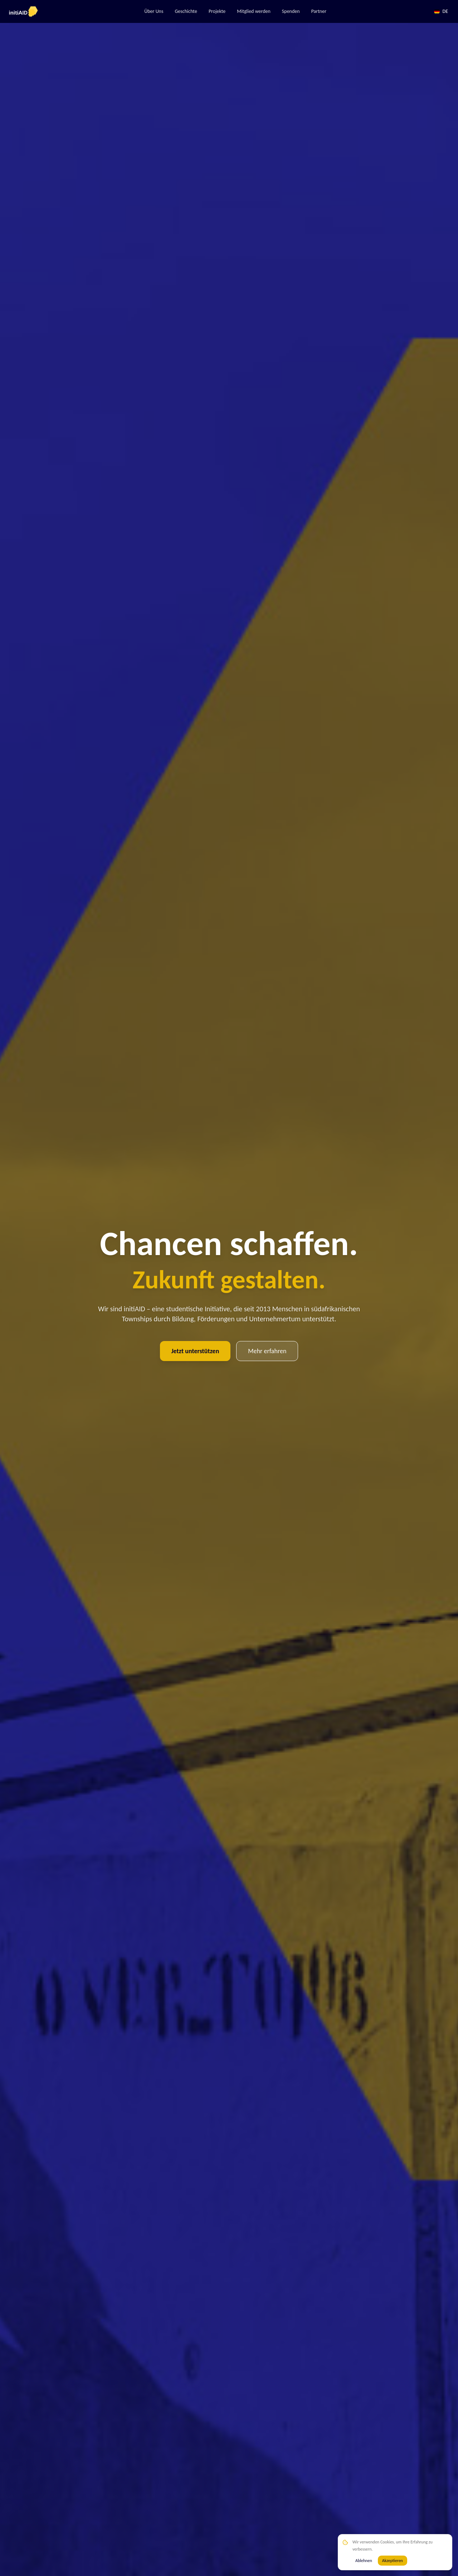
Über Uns (153, 11)
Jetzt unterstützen (195, 1351)
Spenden (291, 11)
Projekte (217, 11)
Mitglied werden (254, 11)
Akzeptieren (392, 2560)
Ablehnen (363, 2560)
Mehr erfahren (267, 1351)
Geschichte (186, 11)
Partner (318, 11)
